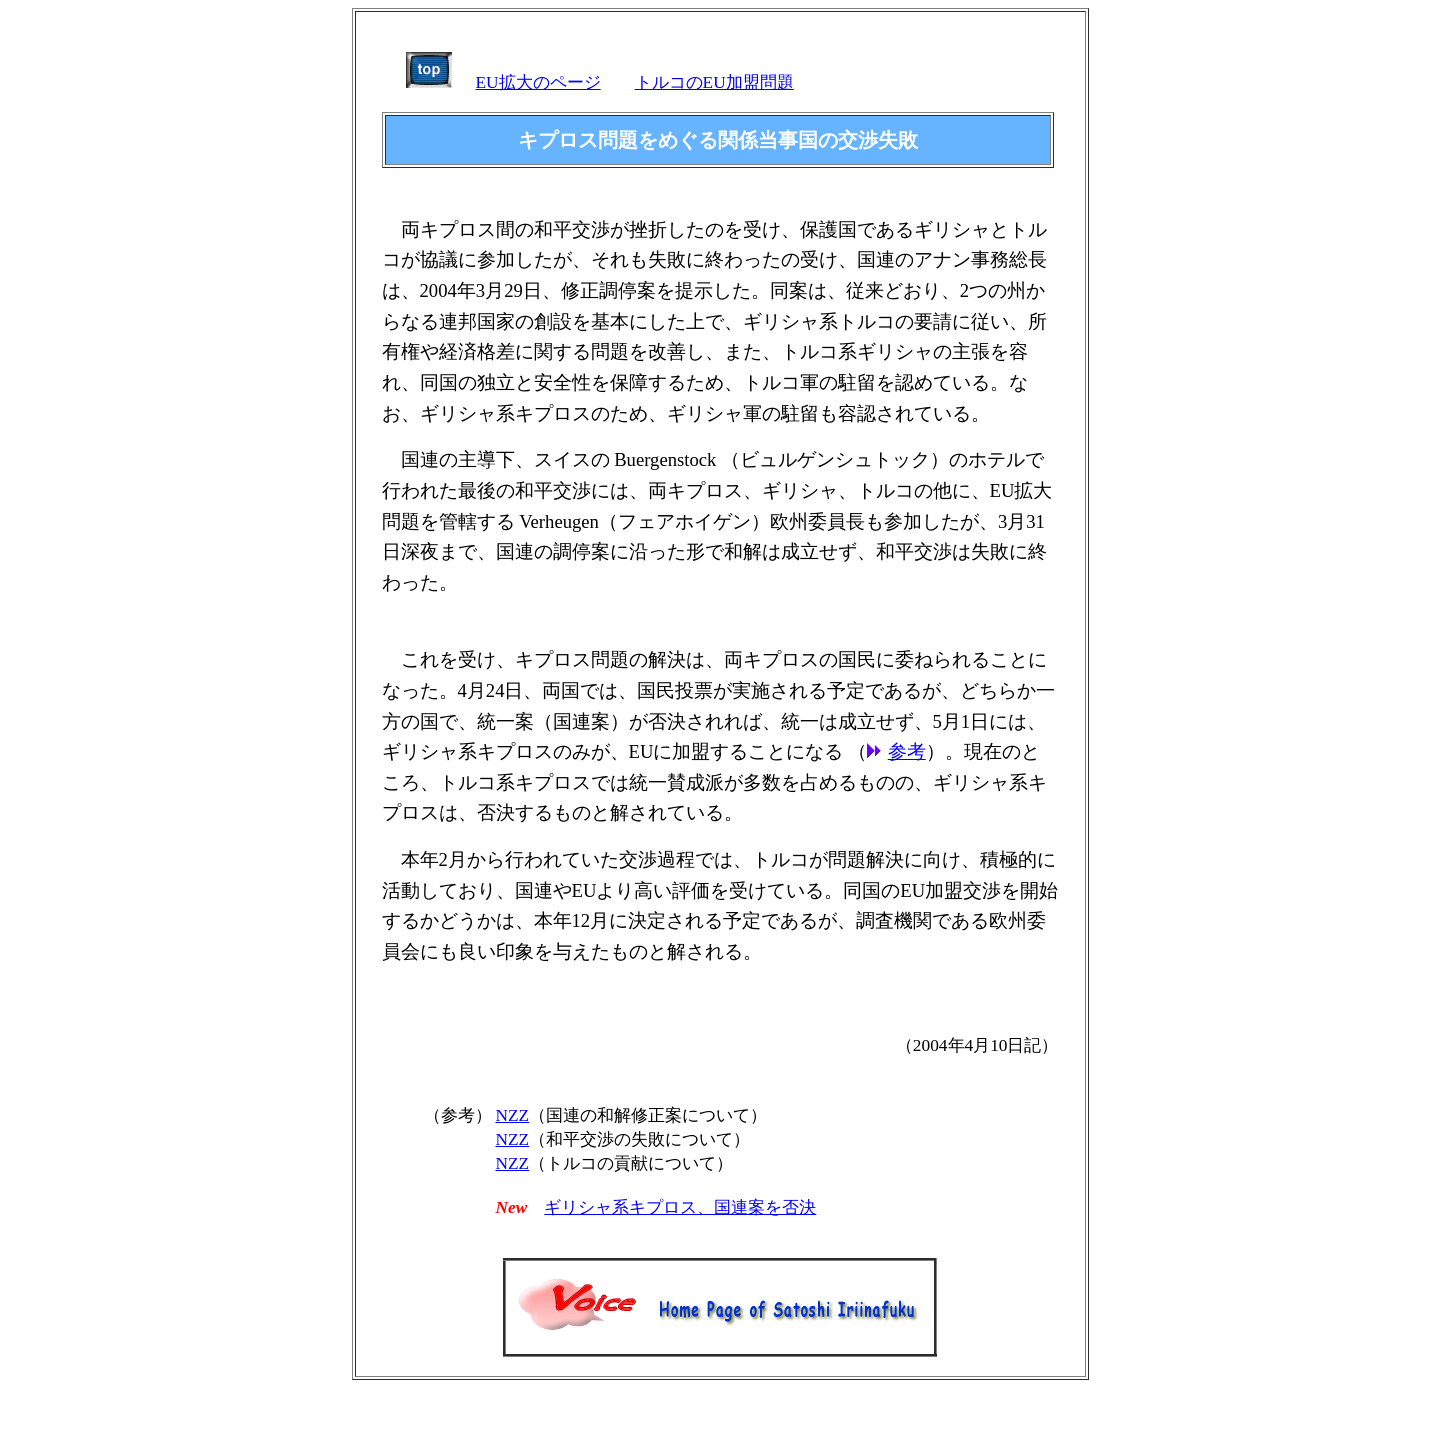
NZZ (513, 1115)
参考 (907, 751)
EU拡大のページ (538, 82)
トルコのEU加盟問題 (714, 82)
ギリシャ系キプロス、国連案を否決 (680, 1207)
